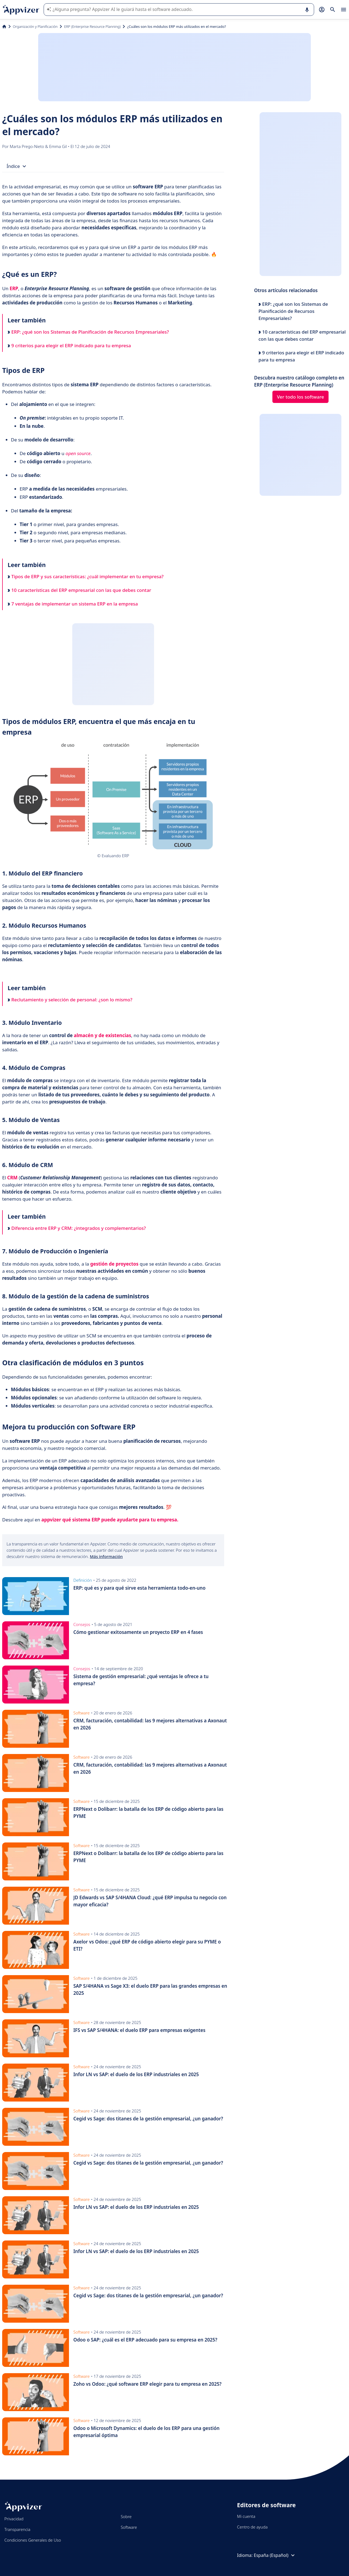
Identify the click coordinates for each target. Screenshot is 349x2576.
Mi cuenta (246, 2516)
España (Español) (275, 2555)
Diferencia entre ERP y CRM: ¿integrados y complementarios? (77, 1228)
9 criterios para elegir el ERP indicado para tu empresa (69, 345)
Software (129, 2527)
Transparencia (17, 2529)
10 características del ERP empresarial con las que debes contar (79, 590)
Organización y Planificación (35, 26)
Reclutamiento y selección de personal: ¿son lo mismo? (70, 999)
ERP (14, 288)
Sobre (126, 2516)
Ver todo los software (300, 397)
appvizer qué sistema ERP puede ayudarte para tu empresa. (109, 1519)
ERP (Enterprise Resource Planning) (92, 26)
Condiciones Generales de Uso (32, 2540)
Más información (106, 1556)
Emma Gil (58, 146)
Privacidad (13, 2518)
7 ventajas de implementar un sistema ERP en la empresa (73, 604)
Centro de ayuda (252, 2527)
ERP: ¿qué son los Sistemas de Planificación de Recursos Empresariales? (88, 332)
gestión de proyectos (114, 1264)
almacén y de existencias (102, 1035)
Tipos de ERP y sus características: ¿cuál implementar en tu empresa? (86, 576)
